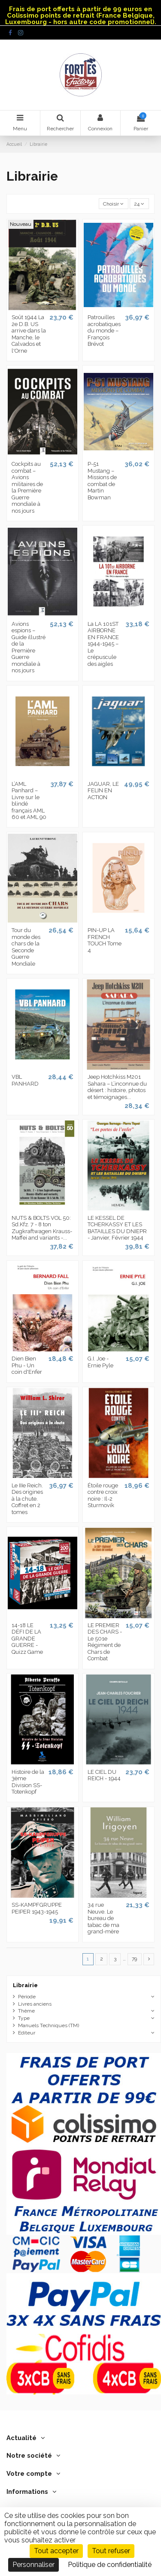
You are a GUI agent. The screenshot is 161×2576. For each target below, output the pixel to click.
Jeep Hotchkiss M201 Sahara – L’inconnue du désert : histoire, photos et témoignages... (117, 1087)
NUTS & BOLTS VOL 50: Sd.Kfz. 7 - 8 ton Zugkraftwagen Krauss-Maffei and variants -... (42, 1228)
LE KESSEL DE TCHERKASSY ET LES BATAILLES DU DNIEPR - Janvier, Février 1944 (117, 1228)
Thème (26, 2011)
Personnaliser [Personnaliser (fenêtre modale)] (33, 2565)
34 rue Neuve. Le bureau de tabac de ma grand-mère (103, 1918)
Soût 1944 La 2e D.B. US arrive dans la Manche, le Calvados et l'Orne (29, 334)
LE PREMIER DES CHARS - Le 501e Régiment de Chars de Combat (105, 1642)
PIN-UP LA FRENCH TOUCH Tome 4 (105, 940)
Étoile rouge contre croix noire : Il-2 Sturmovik (103, 1495)
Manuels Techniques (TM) (48, 2025)
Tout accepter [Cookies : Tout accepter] (56, 2551)
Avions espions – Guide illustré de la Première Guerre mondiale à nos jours (29, 647)
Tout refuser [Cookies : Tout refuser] (111, 2551)
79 (134, 1959)
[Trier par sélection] (113, 203)
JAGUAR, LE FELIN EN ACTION (103, 790)
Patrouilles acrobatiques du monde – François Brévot (104, 330)
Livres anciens (35, 2004)
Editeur (26, 2033)
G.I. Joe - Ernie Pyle (100, 1362)
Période (27, 1997)
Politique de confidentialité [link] (110, 2565)
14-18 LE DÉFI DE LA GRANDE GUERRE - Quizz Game (27, 1638)
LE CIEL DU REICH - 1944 (104, 1775)
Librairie (25, 1985)
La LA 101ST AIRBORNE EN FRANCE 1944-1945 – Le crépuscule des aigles (103, 644)
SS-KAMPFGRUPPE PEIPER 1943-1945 (37, 1908)
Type (24, 2018)
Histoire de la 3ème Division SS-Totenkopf (28, 1782)
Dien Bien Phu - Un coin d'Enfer (27, 1365)
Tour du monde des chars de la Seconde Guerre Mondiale (26, 947)
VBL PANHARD (25, 1080)
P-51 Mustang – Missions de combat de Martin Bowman (102, 481)
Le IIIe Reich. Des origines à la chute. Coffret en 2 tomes (27, 1498)
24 (139, 204)
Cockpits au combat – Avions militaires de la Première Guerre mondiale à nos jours (27, 487)
